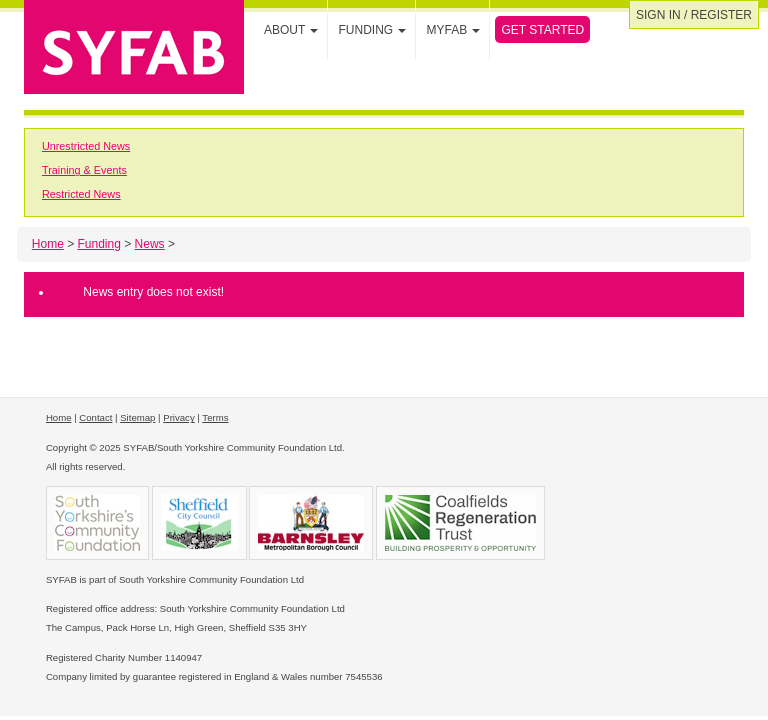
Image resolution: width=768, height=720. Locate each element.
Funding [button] (372, 30)
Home (48, 244)
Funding (99, 244)
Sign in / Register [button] (694, 15)
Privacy (178, 417)
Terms (215, 417)
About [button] (291, 30)
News (150, 244)
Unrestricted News (86, 146)
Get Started (542, 30)
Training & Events (84, 170)
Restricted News (81, 194)
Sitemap (137, 417)
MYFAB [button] (453, 30)
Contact (95, 417)
